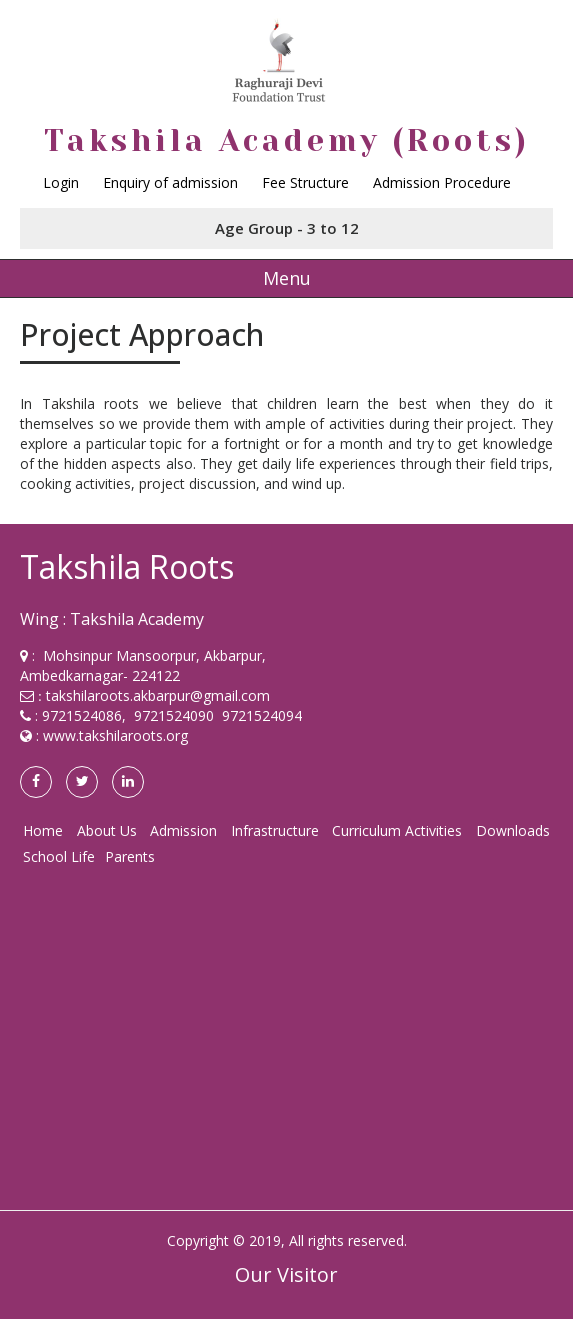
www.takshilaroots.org (115, 735)
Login (61, 182)
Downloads (513, 830)
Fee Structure (305, 182)
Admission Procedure (442, 182)
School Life (59, 856)
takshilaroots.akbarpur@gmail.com (158, 695)
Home (43, 830)
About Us (107, 830)
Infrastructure (275, 830)
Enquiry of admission (170, 182)
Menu (287, 278)
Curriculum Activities (397, 830)
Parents (130, 856)
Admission (183, 830)
